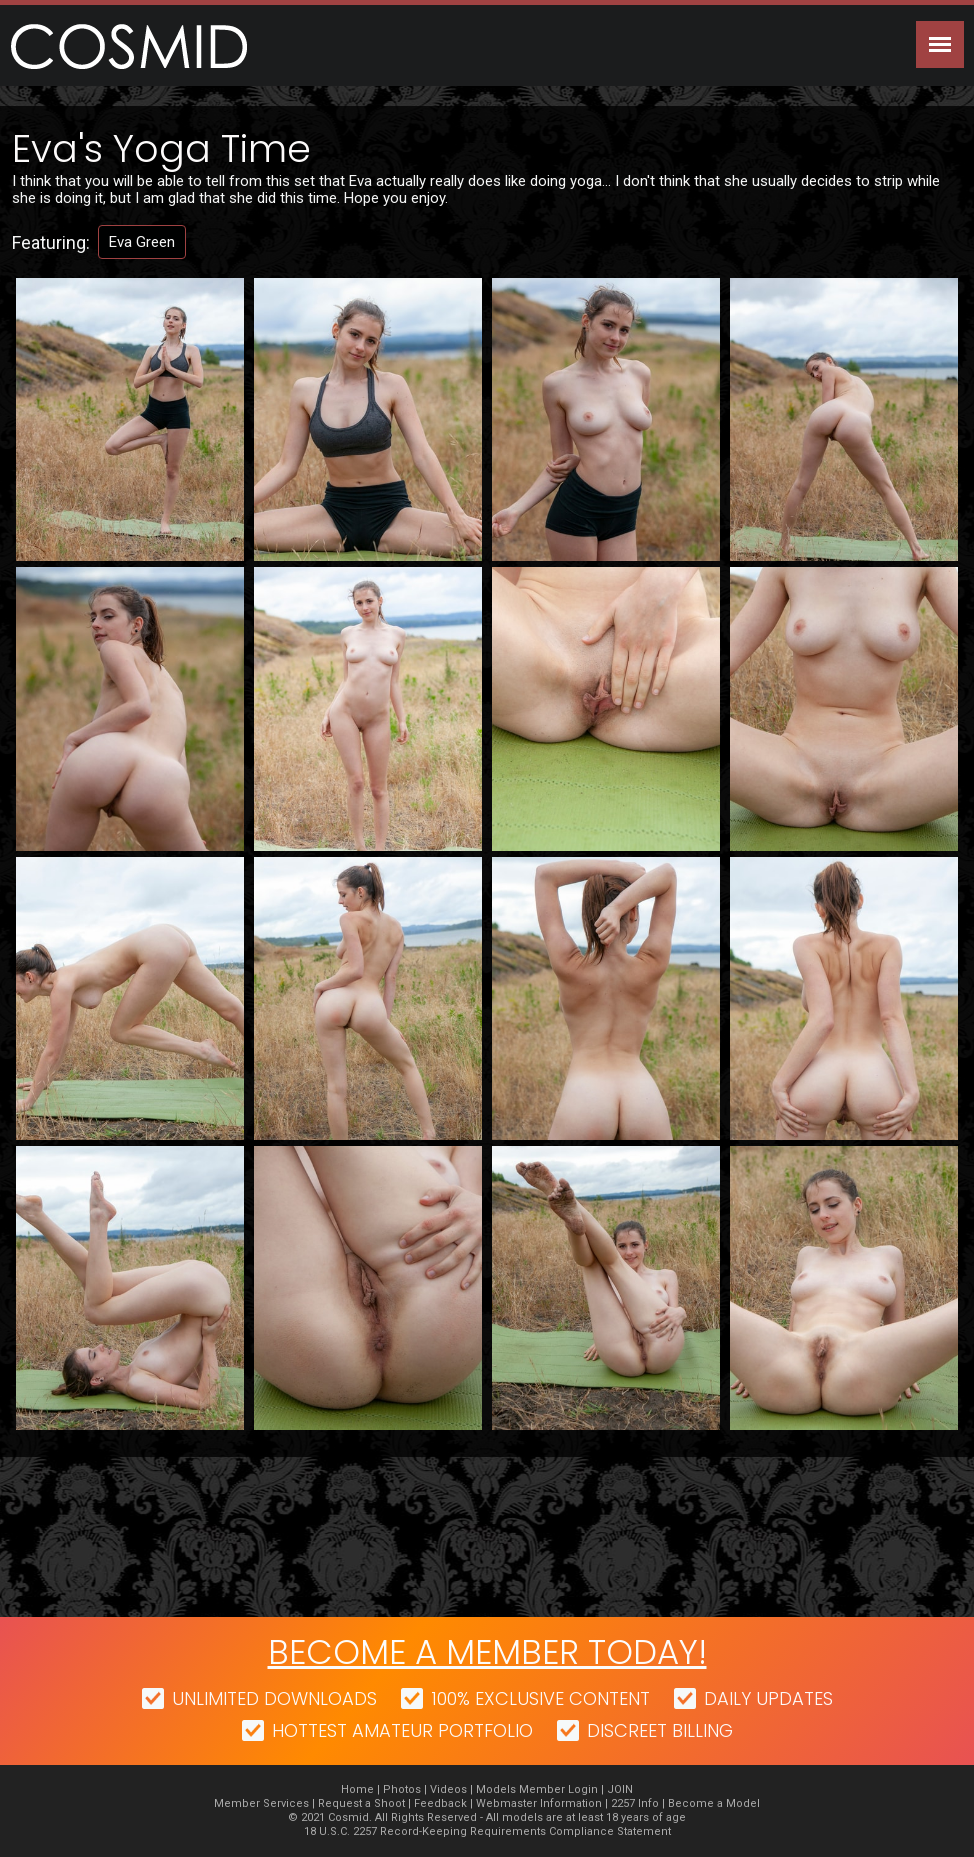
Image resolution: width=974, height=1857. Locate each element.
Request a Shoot (361, 1803)
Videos (448, 1789)
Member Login (558, 1789)
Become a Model (714, 1803)
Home (357, 1789)
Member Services (261, 1803)
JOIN (620, 1789)
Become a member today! (487, 1652)
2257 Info (635, 1803)
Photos (402, 1789)
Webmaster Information (539, 1803)
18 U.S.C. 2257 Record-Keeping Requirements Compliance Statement (487, 1831)
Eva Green (142, 242)
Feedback (440, 1803)
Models (496, 1789)
